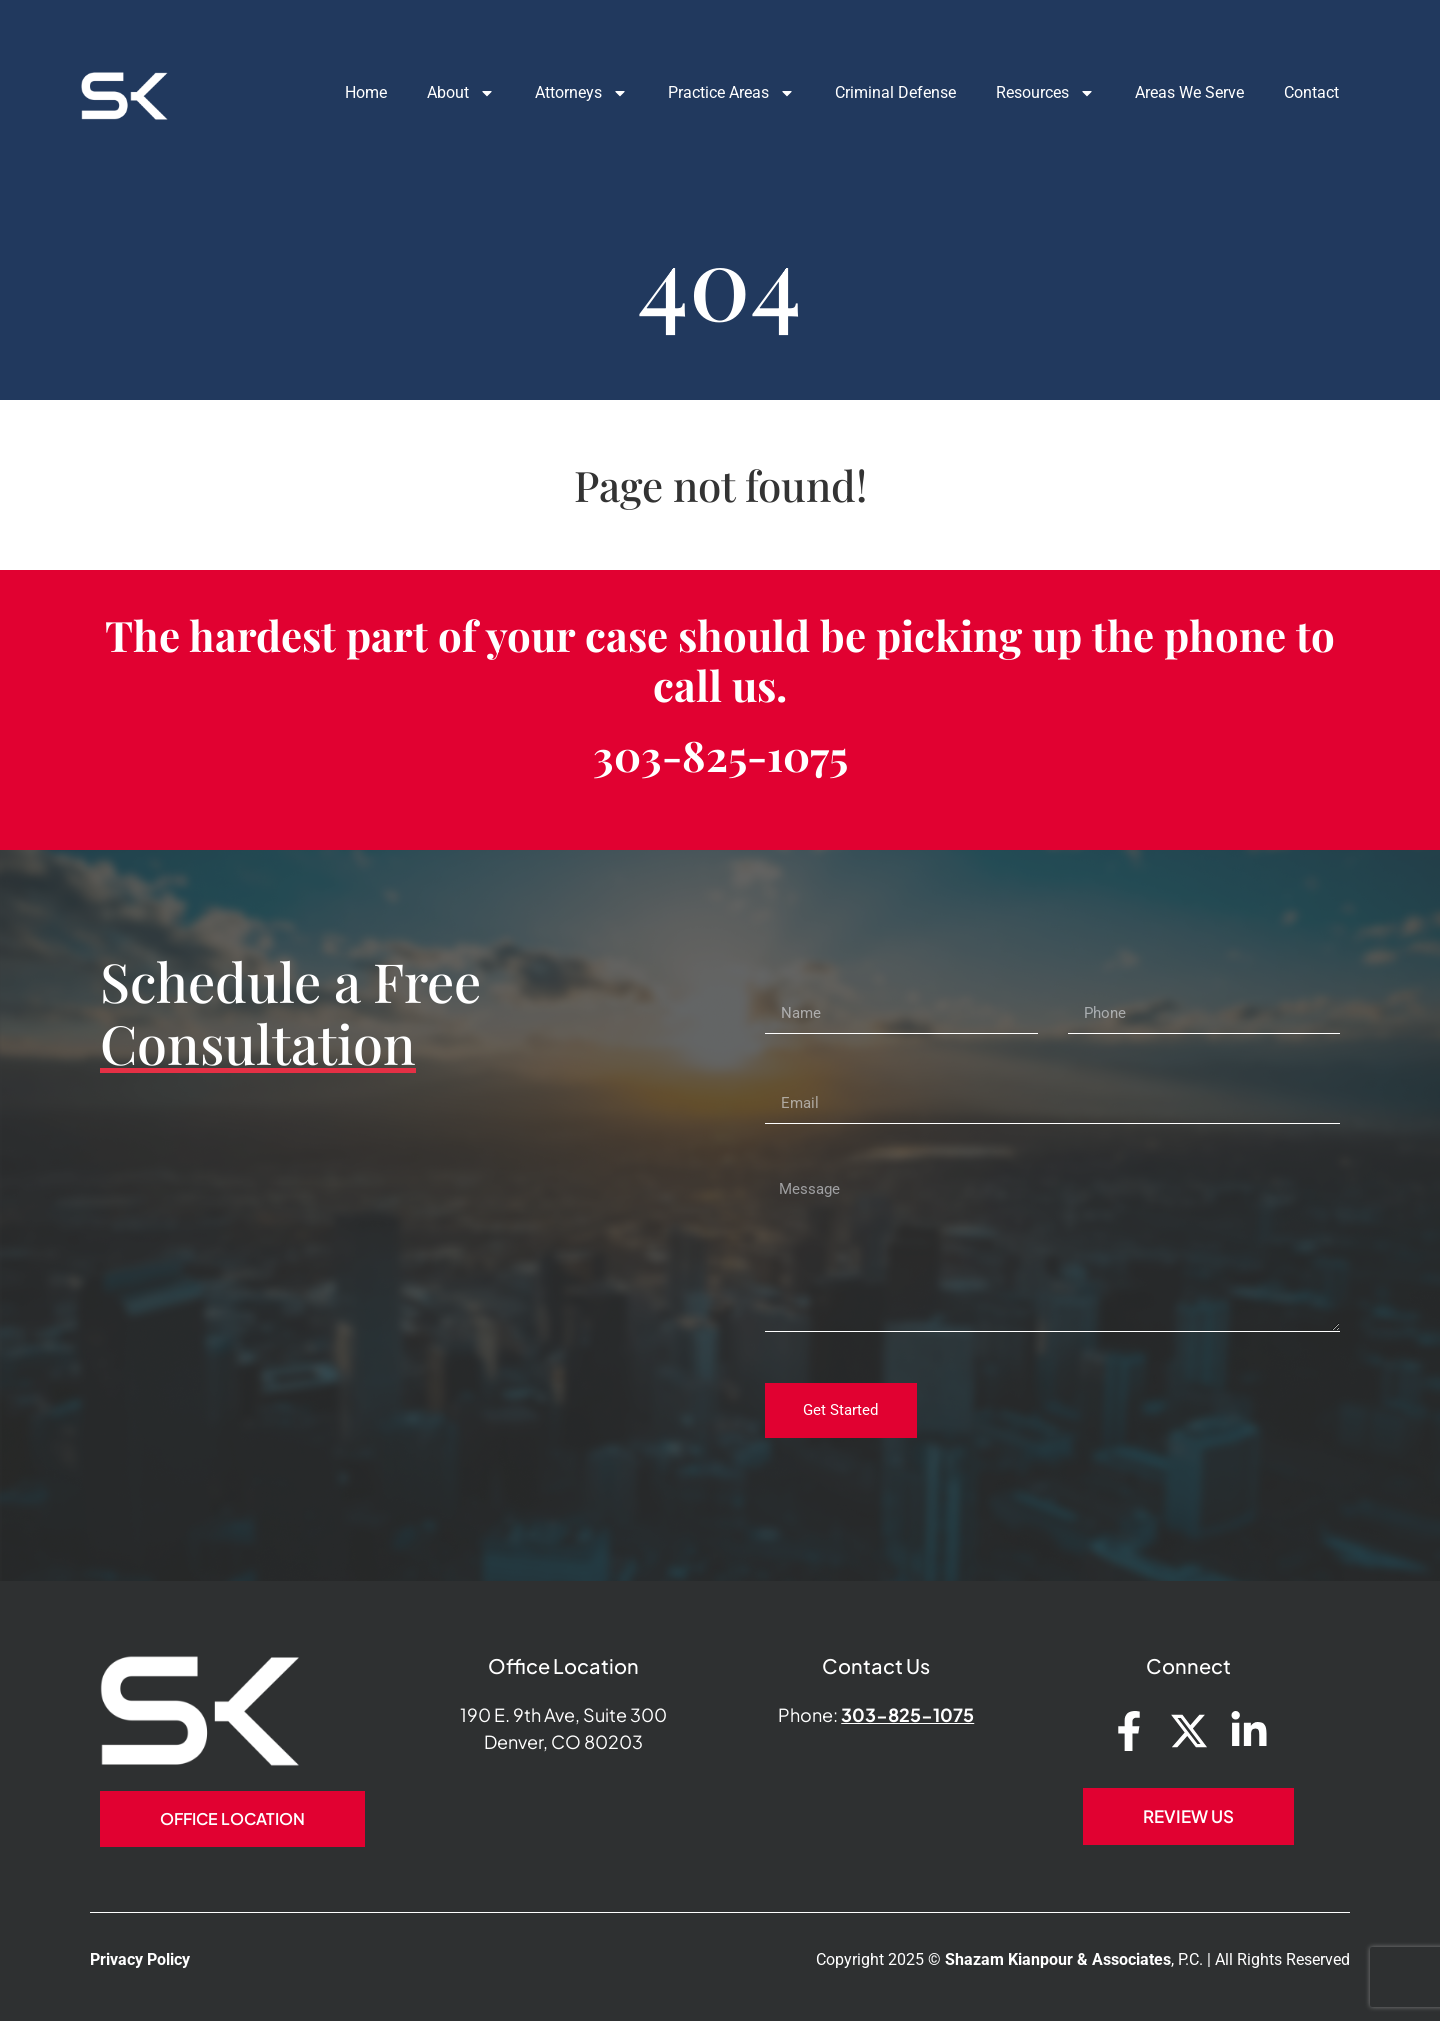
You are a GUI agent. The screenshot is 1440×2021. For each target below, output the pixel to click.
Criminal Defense (876, 92)
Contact (1292, 92)
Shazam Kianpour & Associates (1058, 1959)
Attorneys (562, 93)
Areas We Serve (1170, 92)
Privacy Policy (140, 1959)
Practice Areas (712, 93)
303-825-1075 (720, 755)
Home (347, 92)
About (442, 93)
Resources (1026, 93)
